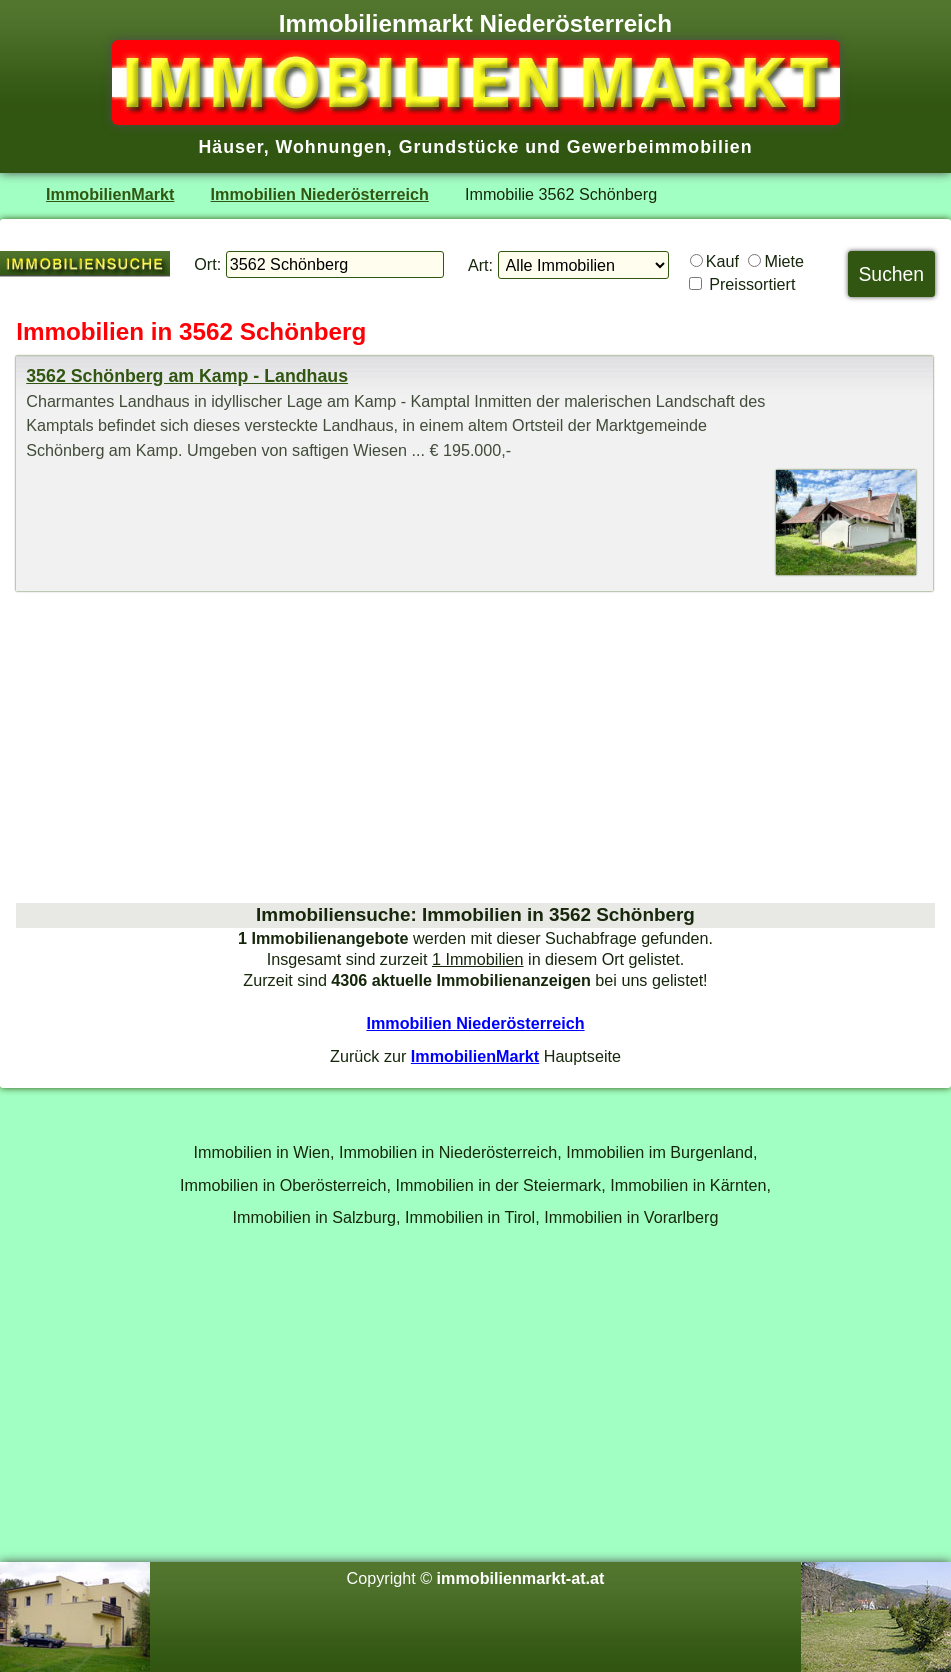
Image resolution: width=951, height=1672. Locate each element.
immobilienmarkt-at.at (521, 1578)
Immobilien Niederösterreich (320, 194)
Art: (480, 265)
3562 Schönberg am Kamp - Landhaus (187, 376)
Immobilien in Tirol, (472, 1217)
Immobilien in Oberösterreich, (285, 1185)
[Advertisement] (475, 747)
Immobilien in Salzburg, (317, 1217)
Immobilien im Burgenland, (661, 1152)
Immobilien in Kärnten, (690, 1185)
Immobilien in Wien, (264, 1152)
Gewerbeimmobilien (660, 147)
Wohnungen (331, 147)
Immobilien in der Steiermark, (501, 1185)
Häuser (230, 147)
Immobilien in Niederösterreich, (450, 1152)
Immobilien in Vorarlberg (631, 1217)
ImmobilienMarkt (110, 194)
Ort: (207, 264)
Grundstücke (459, 147)
